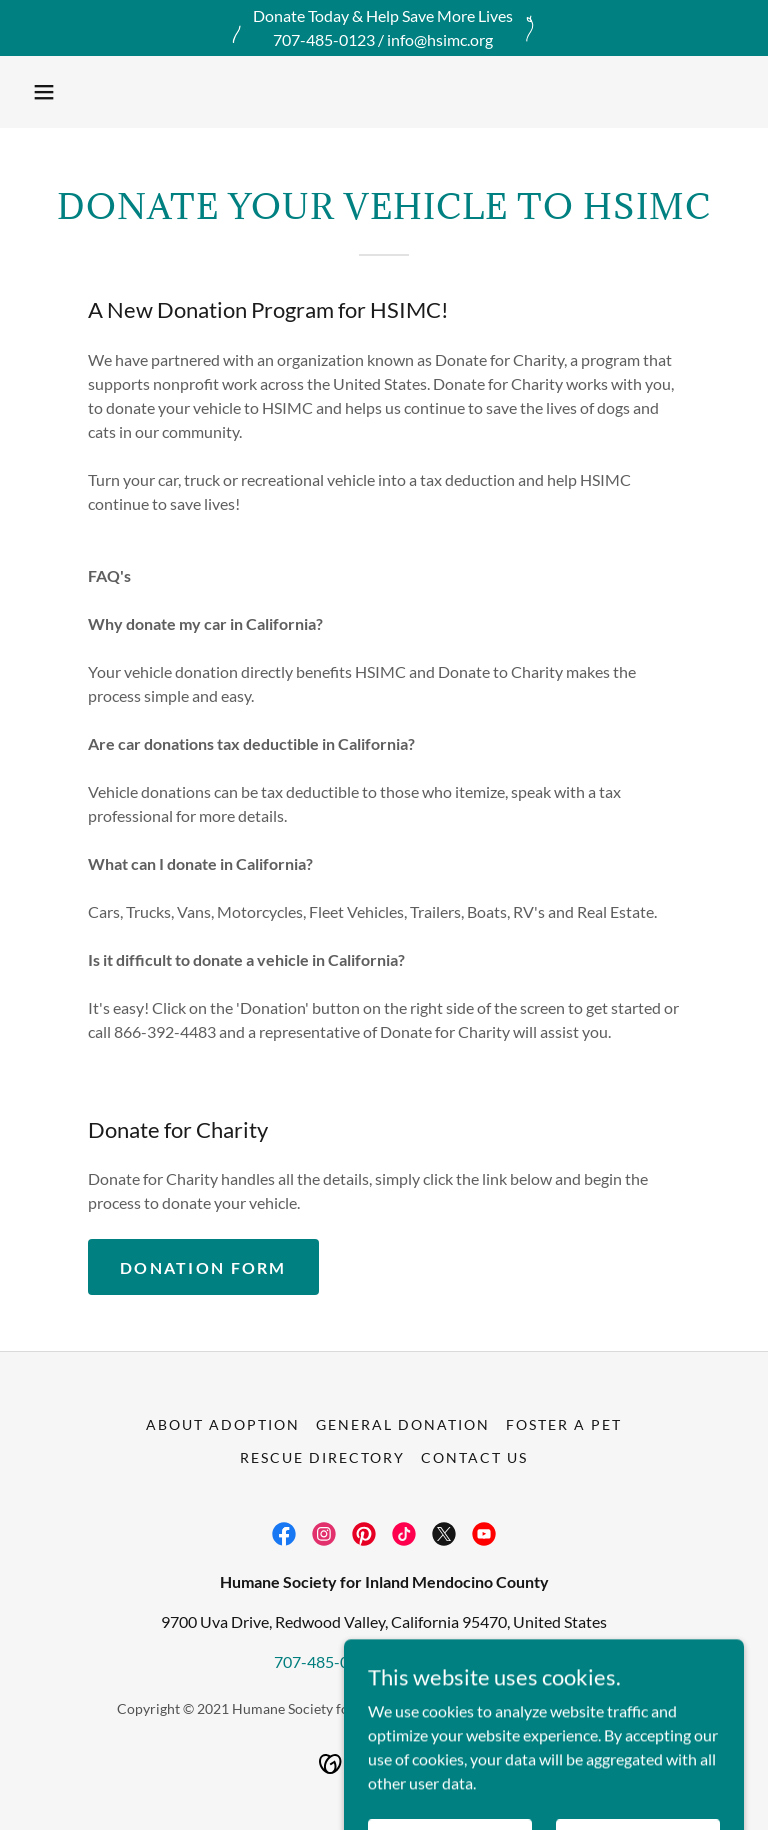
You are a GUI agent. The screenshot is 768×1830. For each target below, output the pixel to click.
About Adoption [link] (223, 1424)
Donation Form (203, 1267)
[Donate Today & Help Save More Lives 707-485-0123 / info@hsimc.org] (384, 28)
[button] (44, 92)
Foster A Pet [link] (564, 1424)
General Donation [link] (403, 1424)
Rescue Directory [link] (322, 1457)
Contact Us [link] (474, 1457)
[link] (284, 1534)
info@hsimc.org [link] (441, 1661)
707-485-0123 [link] (325, 1661)
